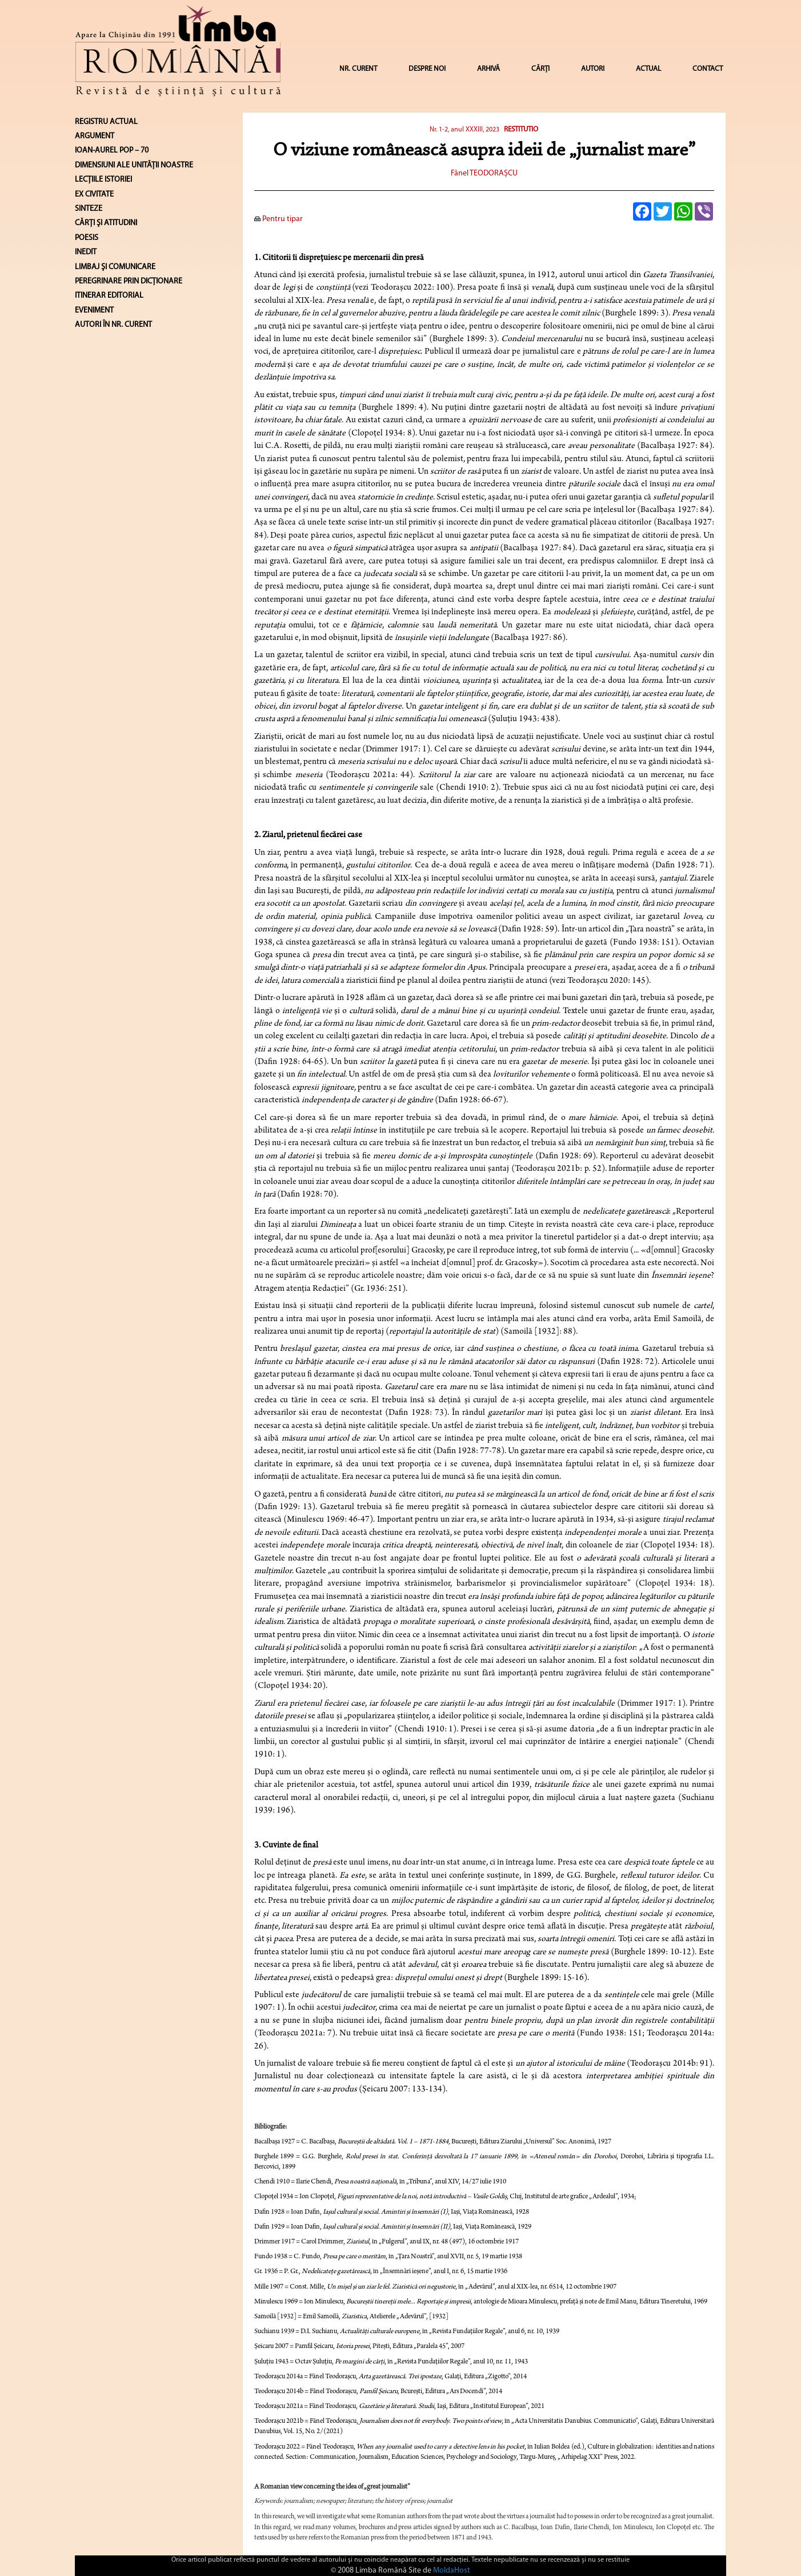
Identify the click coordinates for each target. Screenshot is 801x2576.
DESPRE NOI (427, 69)
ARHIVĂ (488, 69)
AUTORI (592, 69)
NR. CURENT (358, 69)
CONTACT (707, 69)
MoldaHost (451, 2570)
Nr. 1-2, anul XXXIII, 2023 (464, 129)
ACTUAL (648, 69)
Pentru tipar (278, 219)
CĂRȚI (540, 69)
